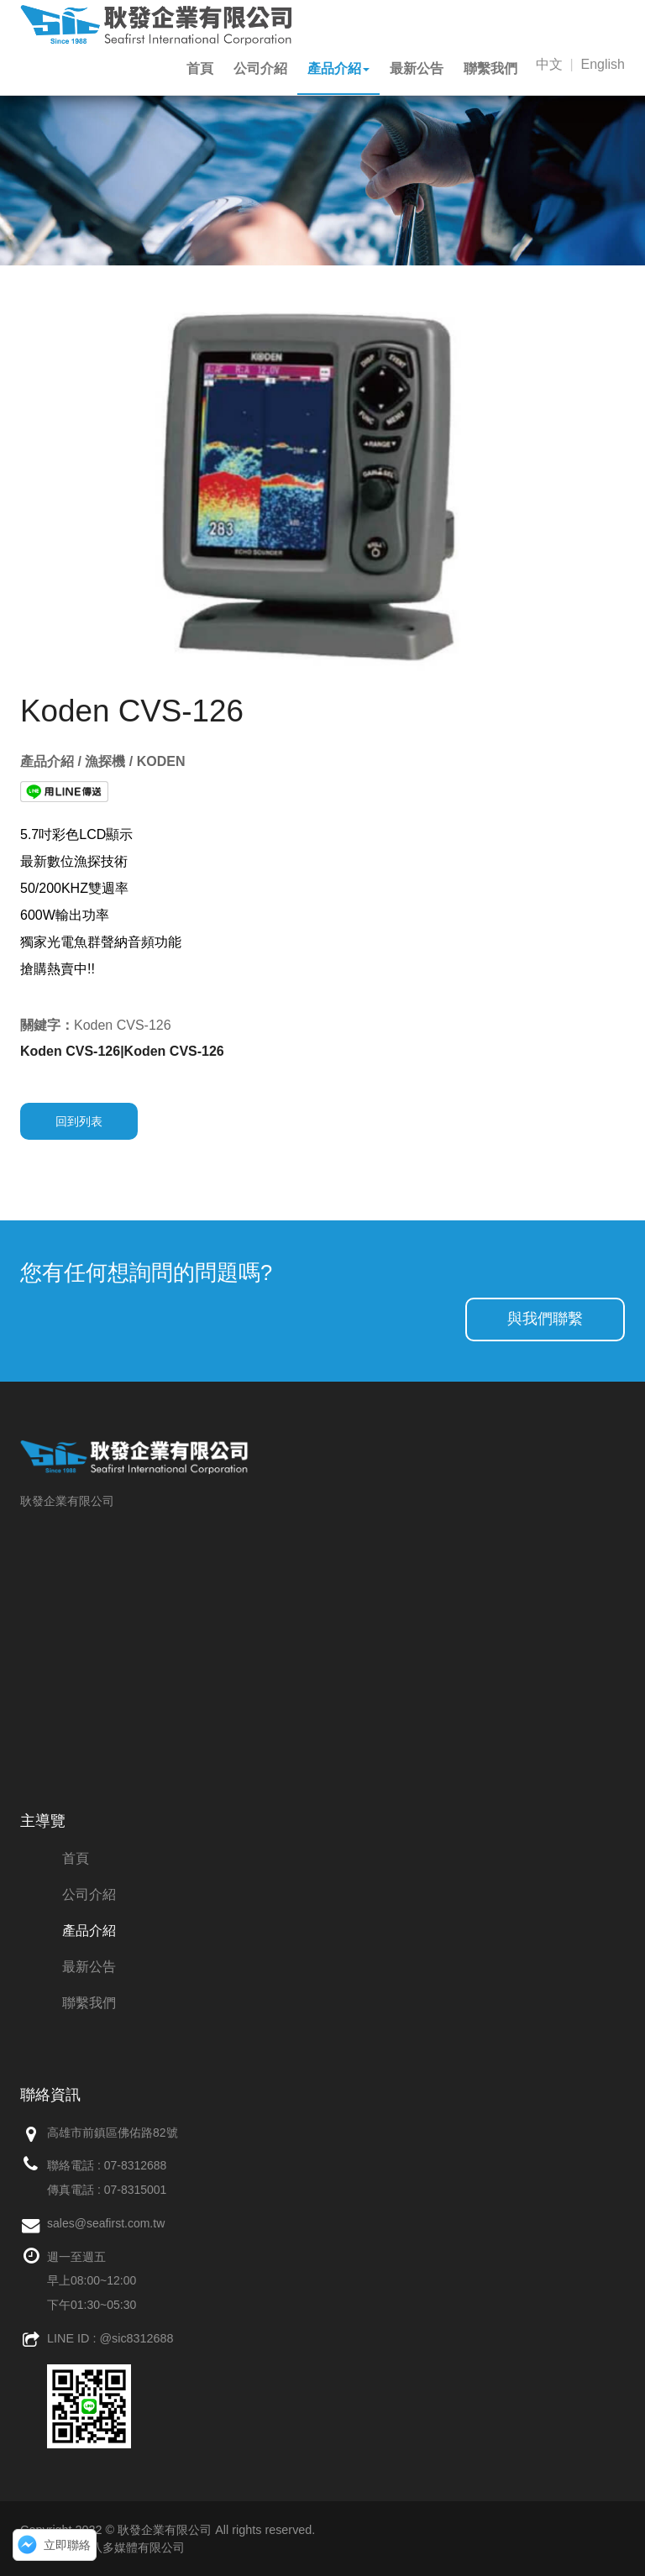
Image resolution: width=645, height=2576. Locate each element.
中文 (549, 64)
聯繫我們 (490, 68)
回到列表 (78, 1121)
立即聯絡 (67, 2545)
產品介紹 (338, 68)
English (603, 64)
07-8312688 (135, 2165)
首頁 (199, 68)
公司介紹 (260, 68)
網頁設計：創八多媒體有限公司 (102, 2547)
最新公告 (416, 68)
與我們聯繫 (545, 1318)
